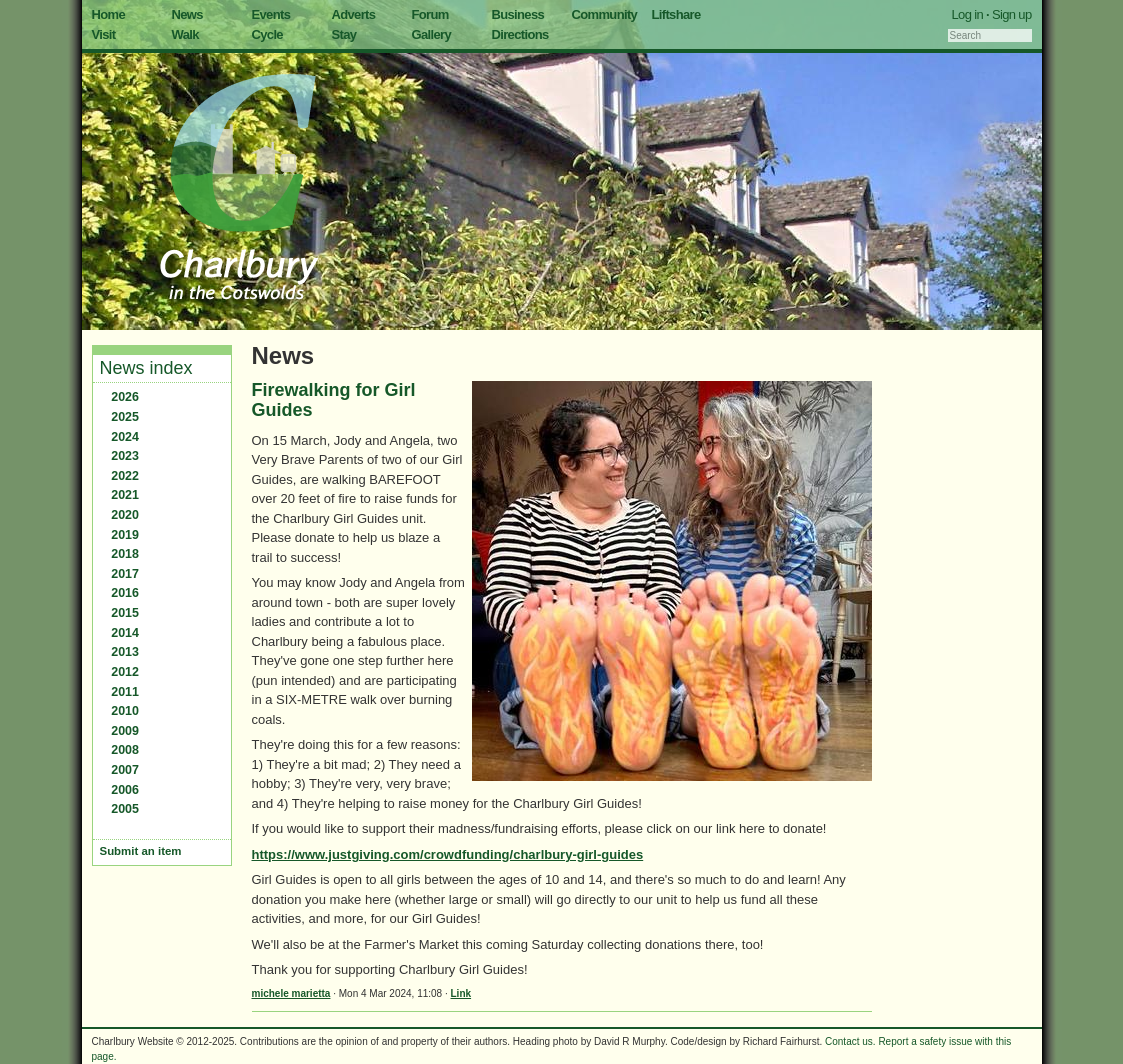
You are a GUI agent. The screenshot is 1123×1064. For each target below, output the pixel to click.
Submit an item (141, 851)
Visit (104, 34)
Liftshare (676, 14)
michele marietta (291, 993)
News (187, 14)
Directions (520, 34)
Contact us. (850, 1041)
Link (461, 993)
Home (109, 14)
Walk (185, 34)
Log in (968, 14)
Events (271, 14)
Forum (430, 14)
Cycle (267, 34)
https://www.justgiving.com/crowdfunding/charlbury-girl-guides (448, 854)
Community (605, 14)
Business (518, 14)
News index (146, 368)
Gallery (432, 34)
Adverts (354, 14)
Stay (344, 34)
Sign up (1012, 14)
